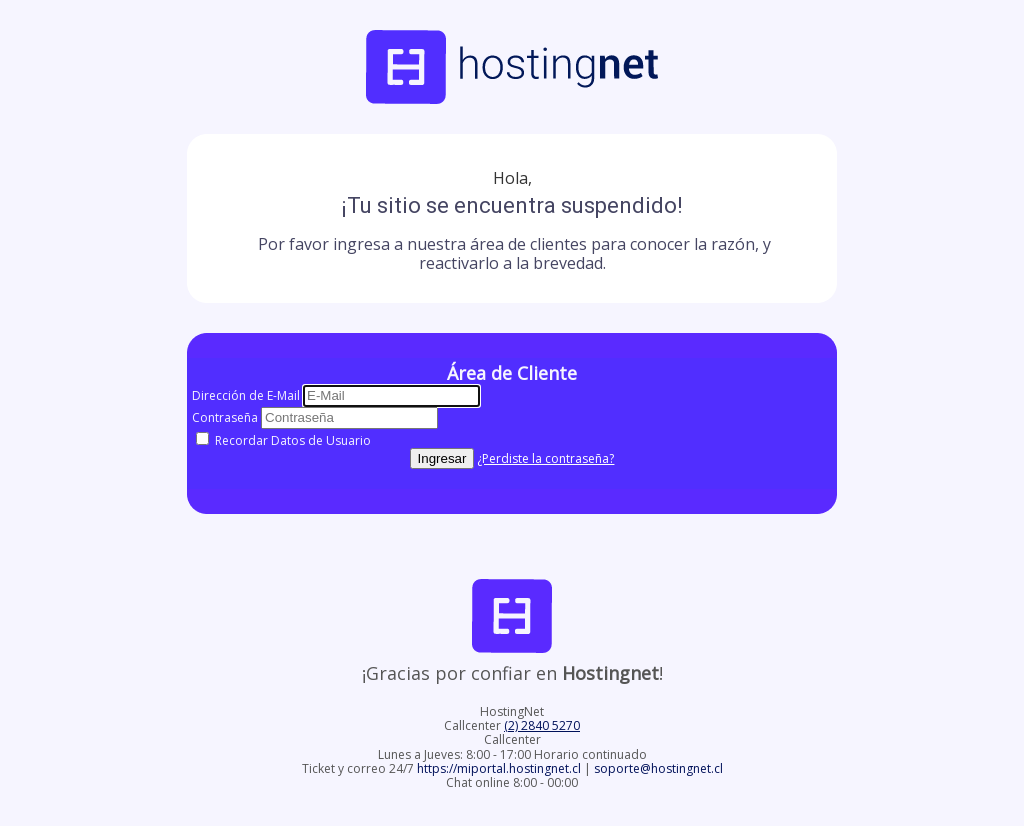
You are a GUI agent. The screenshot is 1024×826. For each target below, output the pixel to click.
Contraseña (225, 417)
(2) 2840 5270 (542, 725)
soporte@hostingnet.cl (658, 768)
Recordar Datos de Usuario (283, 440)
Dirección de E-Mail (246, 395)
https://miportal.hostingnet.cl (500, 768)
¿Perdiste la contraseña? (545, 458)
